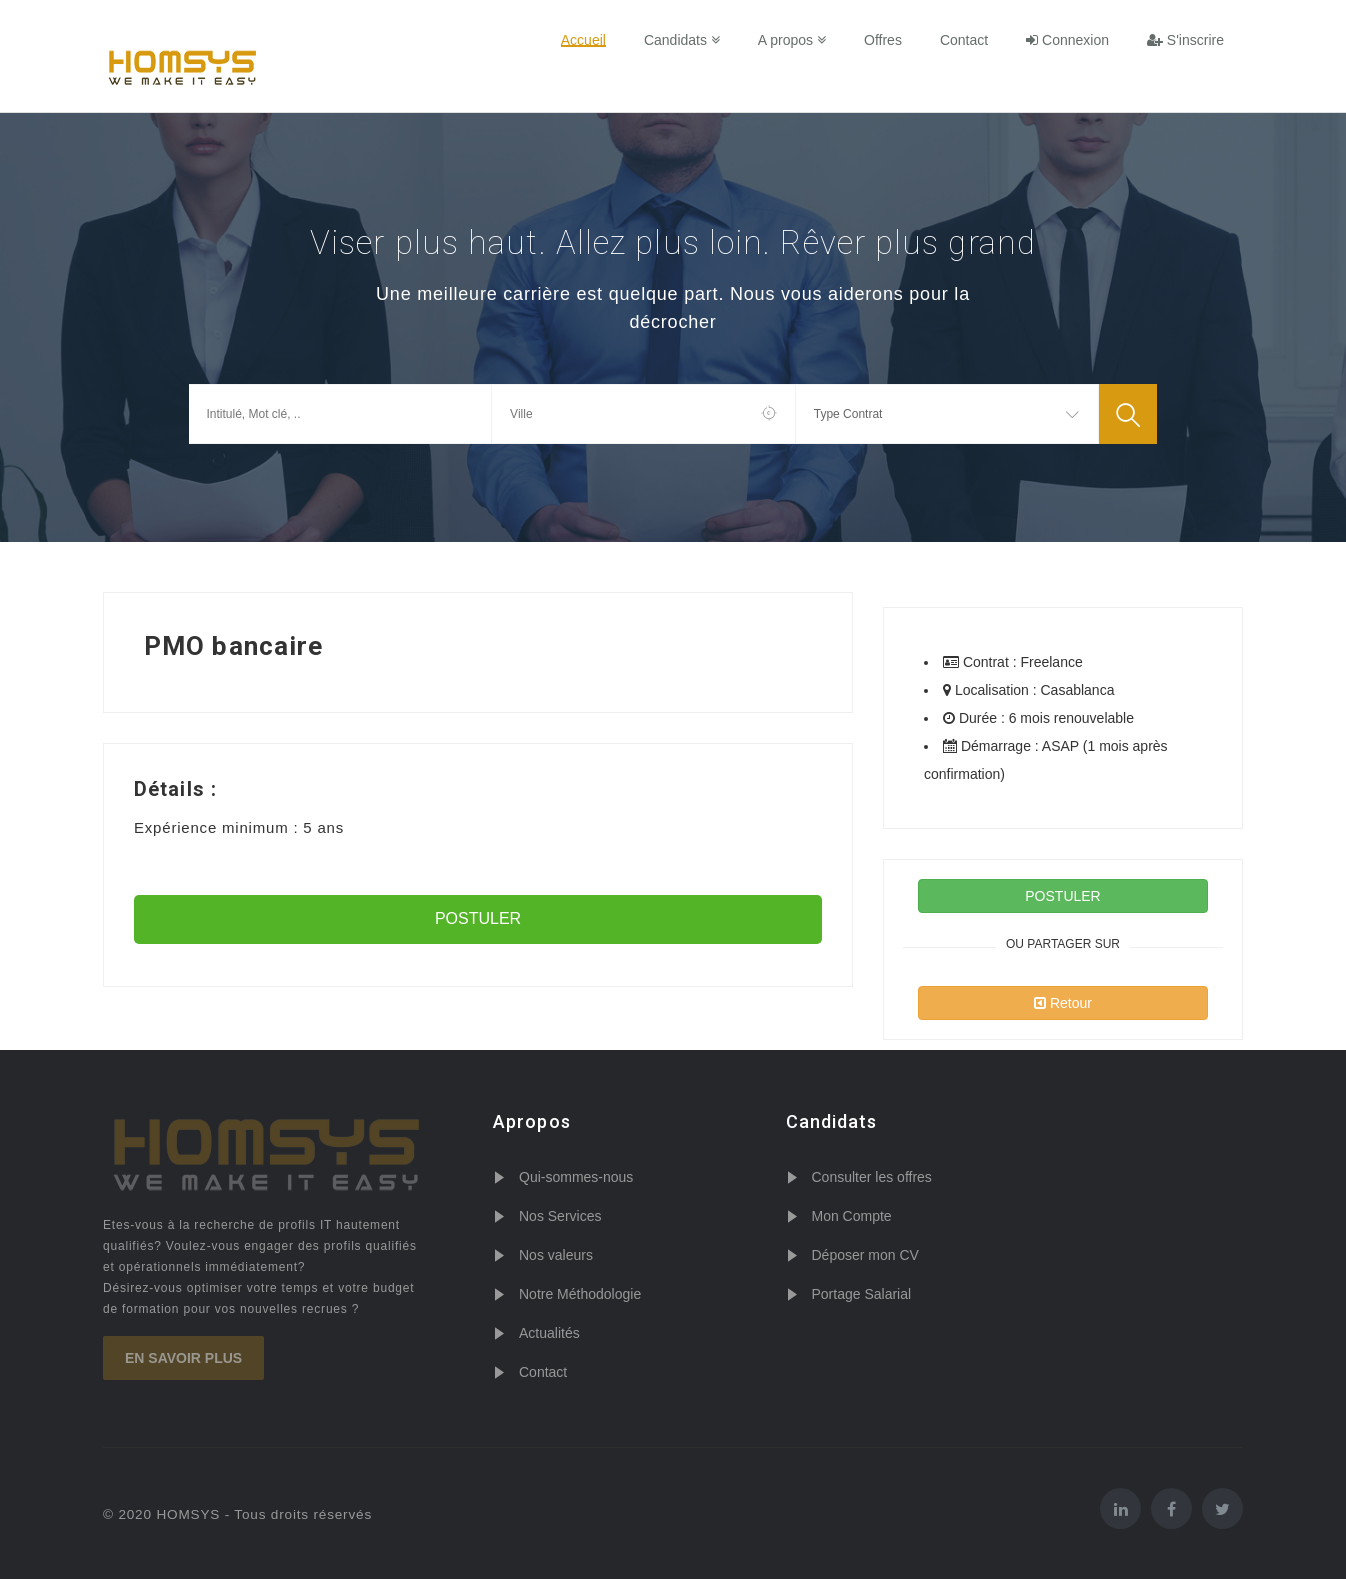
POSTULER (478, 918)
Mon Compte (852, 1216)
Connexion (1067, 40)
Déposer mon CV (865, 1255)
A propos (792, 40)
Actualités (549, 1333)
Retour (1063, 1003)
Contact (964, 40)
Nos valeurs (556, 1255)
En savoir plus (183, 1358)
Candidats (682, 40)
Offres (883, 40)
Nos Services (560, 1216)
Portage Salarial (862, 1294)
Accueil (583, 40)
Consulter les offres (872, 1177)
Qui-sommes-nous (576, 1177)
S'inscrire (1185, 40)
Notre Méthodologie (580, 1294)
